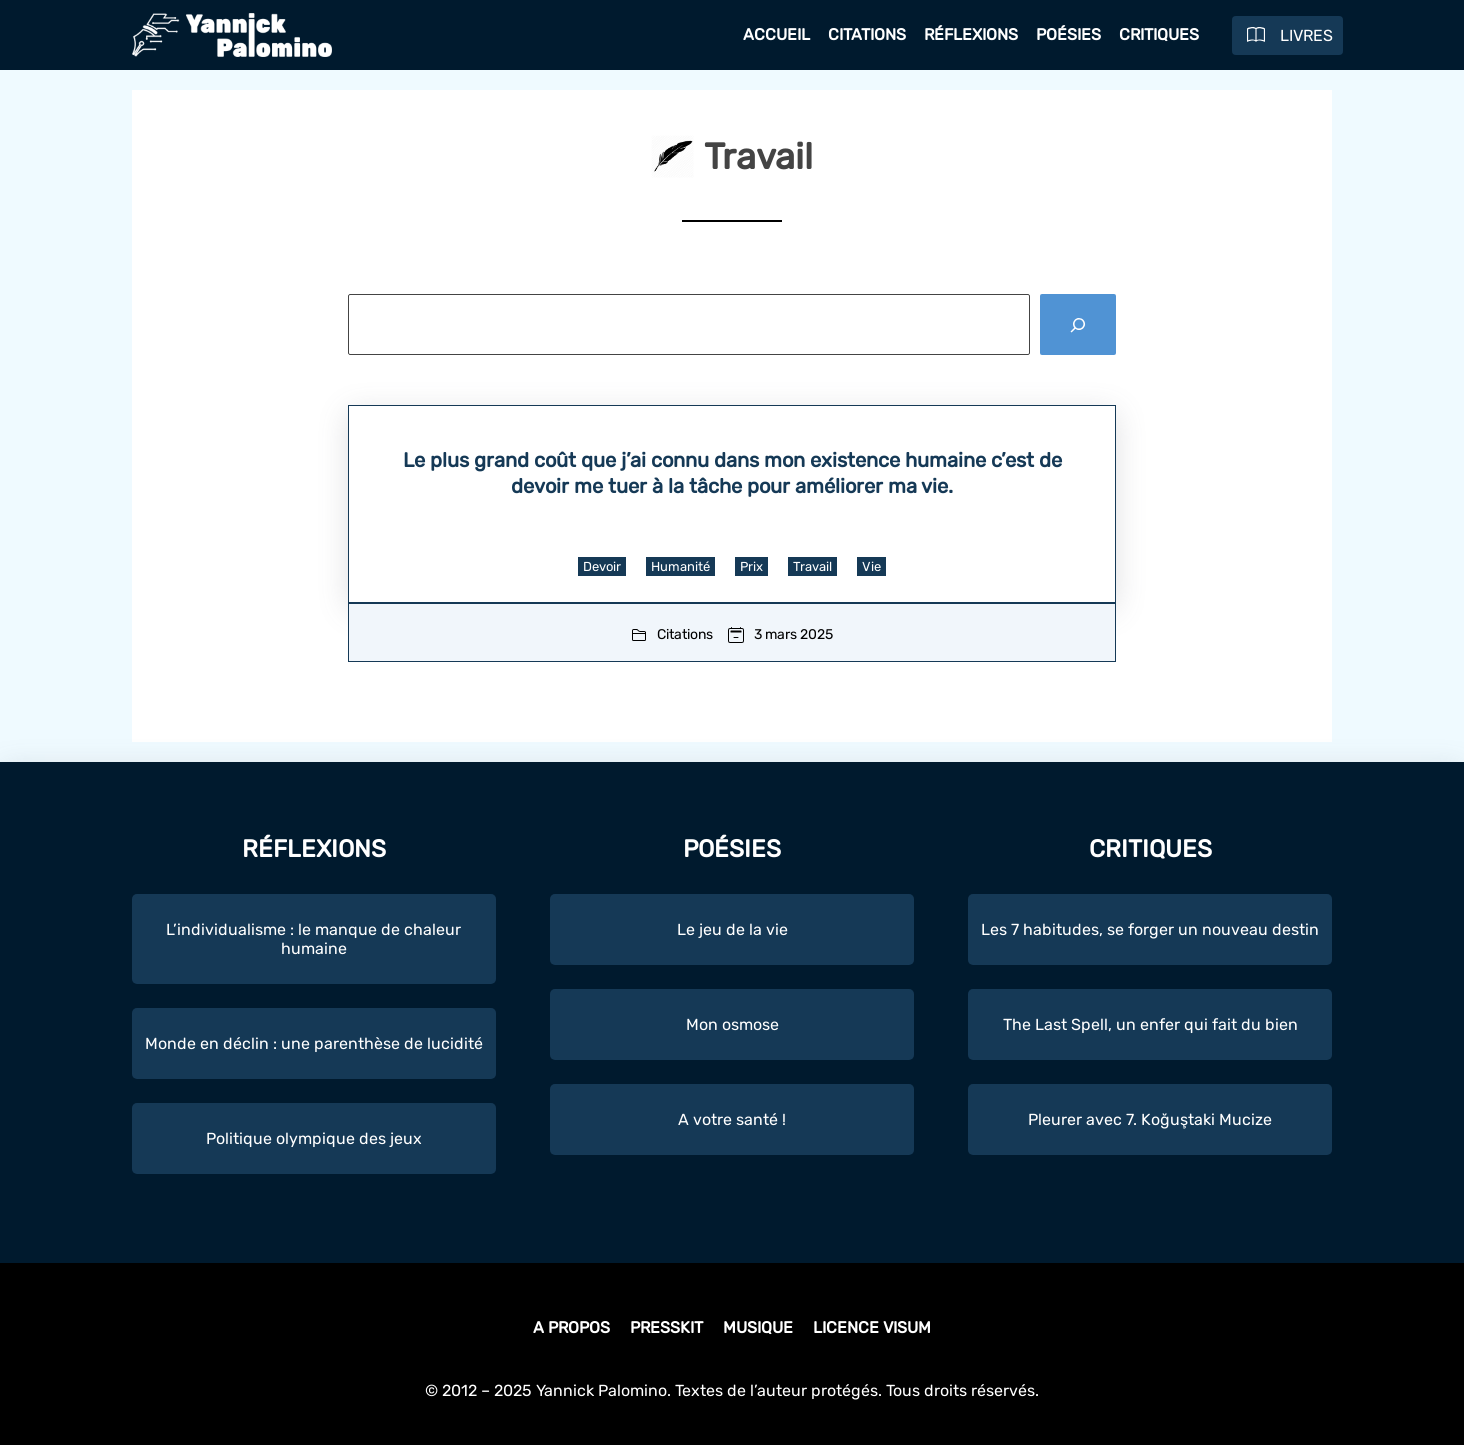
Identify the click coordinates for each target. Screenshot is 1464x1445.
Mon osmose (732, 1024)
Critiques (1159, 34)
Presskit (666, 1327)
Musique (758, 1327)
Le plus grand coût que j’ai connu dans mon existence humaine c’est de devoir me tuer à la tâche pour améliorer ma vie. (732, 473)
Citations (867, 34)
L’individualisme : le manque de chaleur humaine (313, 939)
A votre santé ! (732, 1119)
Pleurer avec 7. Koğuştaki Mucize (1150, 1119)
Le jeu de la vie (732, 929)
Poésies (1068, 34)
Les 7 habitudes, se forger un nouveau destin (1150, 929)
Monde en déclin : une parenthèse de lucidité (314, 1043)
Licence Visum (872, 1327)
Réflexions (971, 34)
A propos (571, 1327)
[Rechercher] (1078, 324)
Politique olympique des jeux (314, 1138)
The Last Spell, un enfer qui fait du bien (1150, 1024)
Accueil (776, 34)
